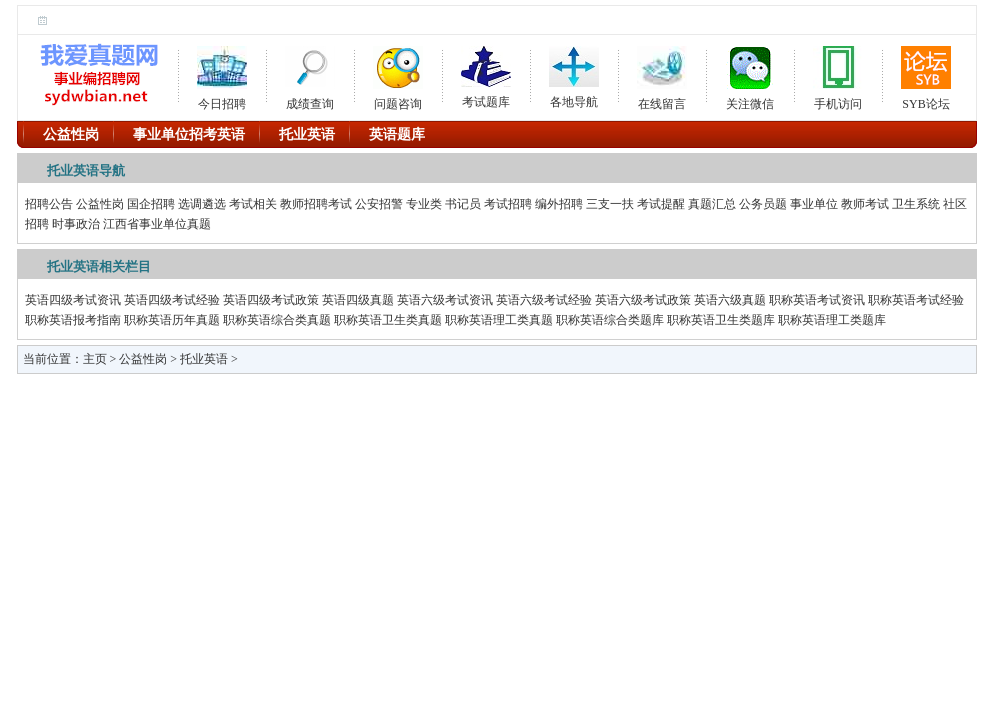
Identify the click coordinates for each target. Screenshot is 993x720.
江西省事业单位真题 (157, 224)
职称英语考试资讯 (817, 300)
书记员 (463, 204)
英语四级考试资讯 (73, 300)
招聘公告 (49, 204)
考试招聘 (508, 204)
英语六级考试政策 (643, 300)
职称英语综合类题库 (610, 320)
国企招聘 (151, 204)
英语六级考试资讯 (445, 300)
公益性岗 (100, 204)
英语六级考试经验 (544, 300)
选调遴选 (202, 204)
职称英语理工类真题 (499, 320)
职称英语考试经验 (916, 300)
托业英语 (204, 359)
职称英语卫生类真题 (388, 320)
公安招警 (379, 204)
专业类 (424, 204)
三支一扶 (610, 204)
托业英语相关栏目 (99, 266)
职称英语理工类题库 (832, 320)
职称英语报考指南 (73, 320)
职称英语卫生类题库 (721, 320)
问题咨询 (398, 75)
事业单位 (814, 204)
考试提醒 (661, 204)
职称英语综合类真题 (277, 320)
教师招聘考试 (316, 204)
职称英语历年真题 (172, 320)
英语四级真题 (358, 300)
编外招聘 (559, 204)
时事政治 (76, 224)
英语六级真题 (730, 300)
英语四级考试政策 (271, 300)
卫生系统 (916, 204)
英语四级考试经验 (172, 300)
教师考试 (865, 204)
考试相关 (253, 204)
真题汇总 (712, 204)
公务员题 (763, 204)
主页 (95, 359)
